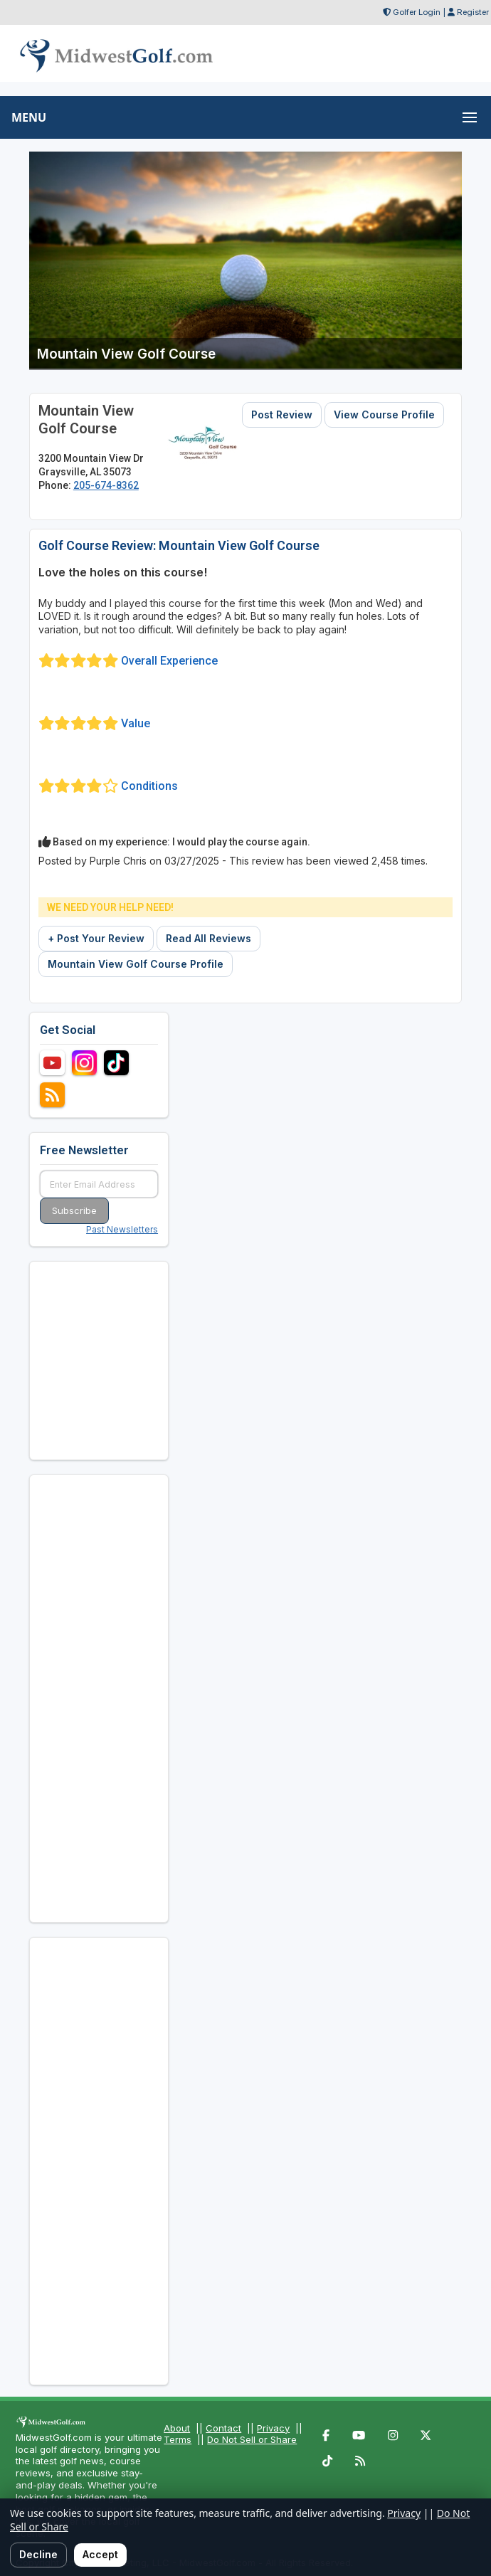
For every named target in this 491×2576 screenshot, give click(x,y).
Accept (100, 2554)
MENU (28, 117)
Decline (38, 2554)
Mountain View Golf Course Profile (135, 964)
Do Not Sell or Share (252, 2439)
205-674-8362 (106, 485)
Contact (223, 2428)
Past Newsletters (122, 1229)
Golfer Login (416, 12)
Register (473, 12)
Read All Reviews (208, 938)
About (177, 2428)
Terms (177, 2439)
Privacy (273, 2428)
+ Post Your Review (96, 938)
